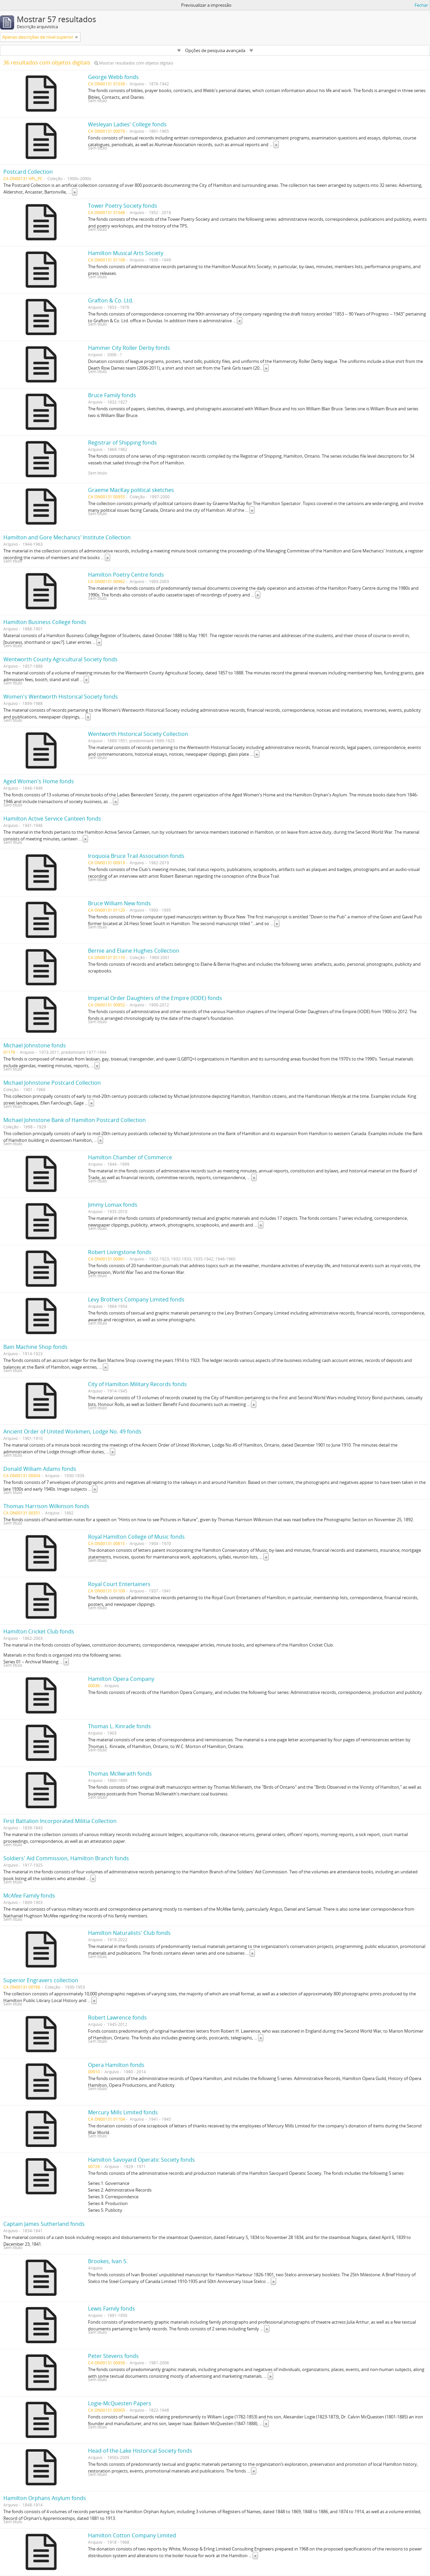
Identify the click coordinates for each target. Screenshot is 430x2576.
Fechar (421, 5)
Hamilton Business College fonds (44, 622)
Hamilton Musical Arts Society (125, 253)
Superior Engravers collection (40, 1980)
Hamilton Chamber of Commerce (130, 1157)
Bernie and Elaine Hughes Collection (133, 950)
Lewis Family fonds (111, 2308)
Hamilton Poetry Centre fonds (126, 574)
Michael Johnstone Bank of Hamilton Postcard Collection (74, 1120)
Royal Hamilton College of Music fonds (136, 1536)
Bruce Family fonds (112, 395)
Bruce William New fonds (119, 903)
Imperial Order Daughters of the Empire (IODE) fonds (155, 998)
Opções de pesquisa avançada (215, 50)
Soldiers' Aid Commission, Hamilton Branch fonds (66, 1858)
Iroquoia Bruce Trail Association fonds (136, 856)
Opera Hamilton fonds (116, 2065)
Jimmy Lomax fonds (112, 1204)
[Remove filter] (76, 37)
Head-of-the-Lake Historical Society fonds (140, 2450)
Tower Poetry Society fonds (122, 205)
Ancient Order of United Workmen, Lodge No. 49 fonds (72, 1431)
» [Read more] (276, 144)
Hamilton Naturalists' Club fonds (129, 1933)
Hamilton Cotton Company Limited (132, 2535)
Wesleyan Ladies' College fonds (127, 124)
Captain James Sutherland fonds (44, 2224)
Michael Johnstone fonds (34, 1045)
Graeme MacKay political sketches (131, 490)
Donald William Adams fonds (39, 1468)
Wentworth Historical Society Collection (138, 734)
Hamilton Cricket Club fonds (38, 1631)
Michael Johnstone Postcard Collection (52, 1082)
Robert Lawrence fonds (117, 2017)
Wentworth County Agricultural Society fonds (60, 659)
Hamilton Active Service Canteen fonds (52, 818)
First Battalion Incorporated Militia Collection (60, 1821)
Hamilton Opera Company (121, 1678)
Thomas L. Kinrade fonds (119, 1726)
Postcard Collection (28, 171)
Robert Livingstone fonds (120, 1252)
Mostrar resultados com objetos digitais (133, 63)
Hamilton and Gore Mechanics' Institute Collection (67, 537)
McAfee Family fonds (29, 1895)
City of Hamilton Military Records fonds (137, 1384)
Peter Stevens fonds (113, 2356)
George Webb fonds (113, 77)
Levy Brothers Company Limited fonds (136, 1299)
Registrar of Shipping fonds (122, 442)
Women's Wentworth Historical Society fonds (60, 696)
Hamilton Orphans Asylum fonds (44, 2498)
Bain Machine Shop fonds (35, 1347)
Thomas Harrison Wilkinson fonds (46, 1506)
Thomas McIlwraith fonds (120, 1773)
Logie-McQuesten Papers (119, 2403)
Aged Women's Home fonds (38, 781)
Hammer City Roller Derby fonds (129, 347)
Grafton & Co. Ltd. (110, 300)
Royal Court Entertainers (119, 1584)
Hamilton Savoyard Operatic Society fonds (141, 2159)
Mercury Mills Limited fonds (123, 2112)
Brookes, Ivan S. (108, 2261)
